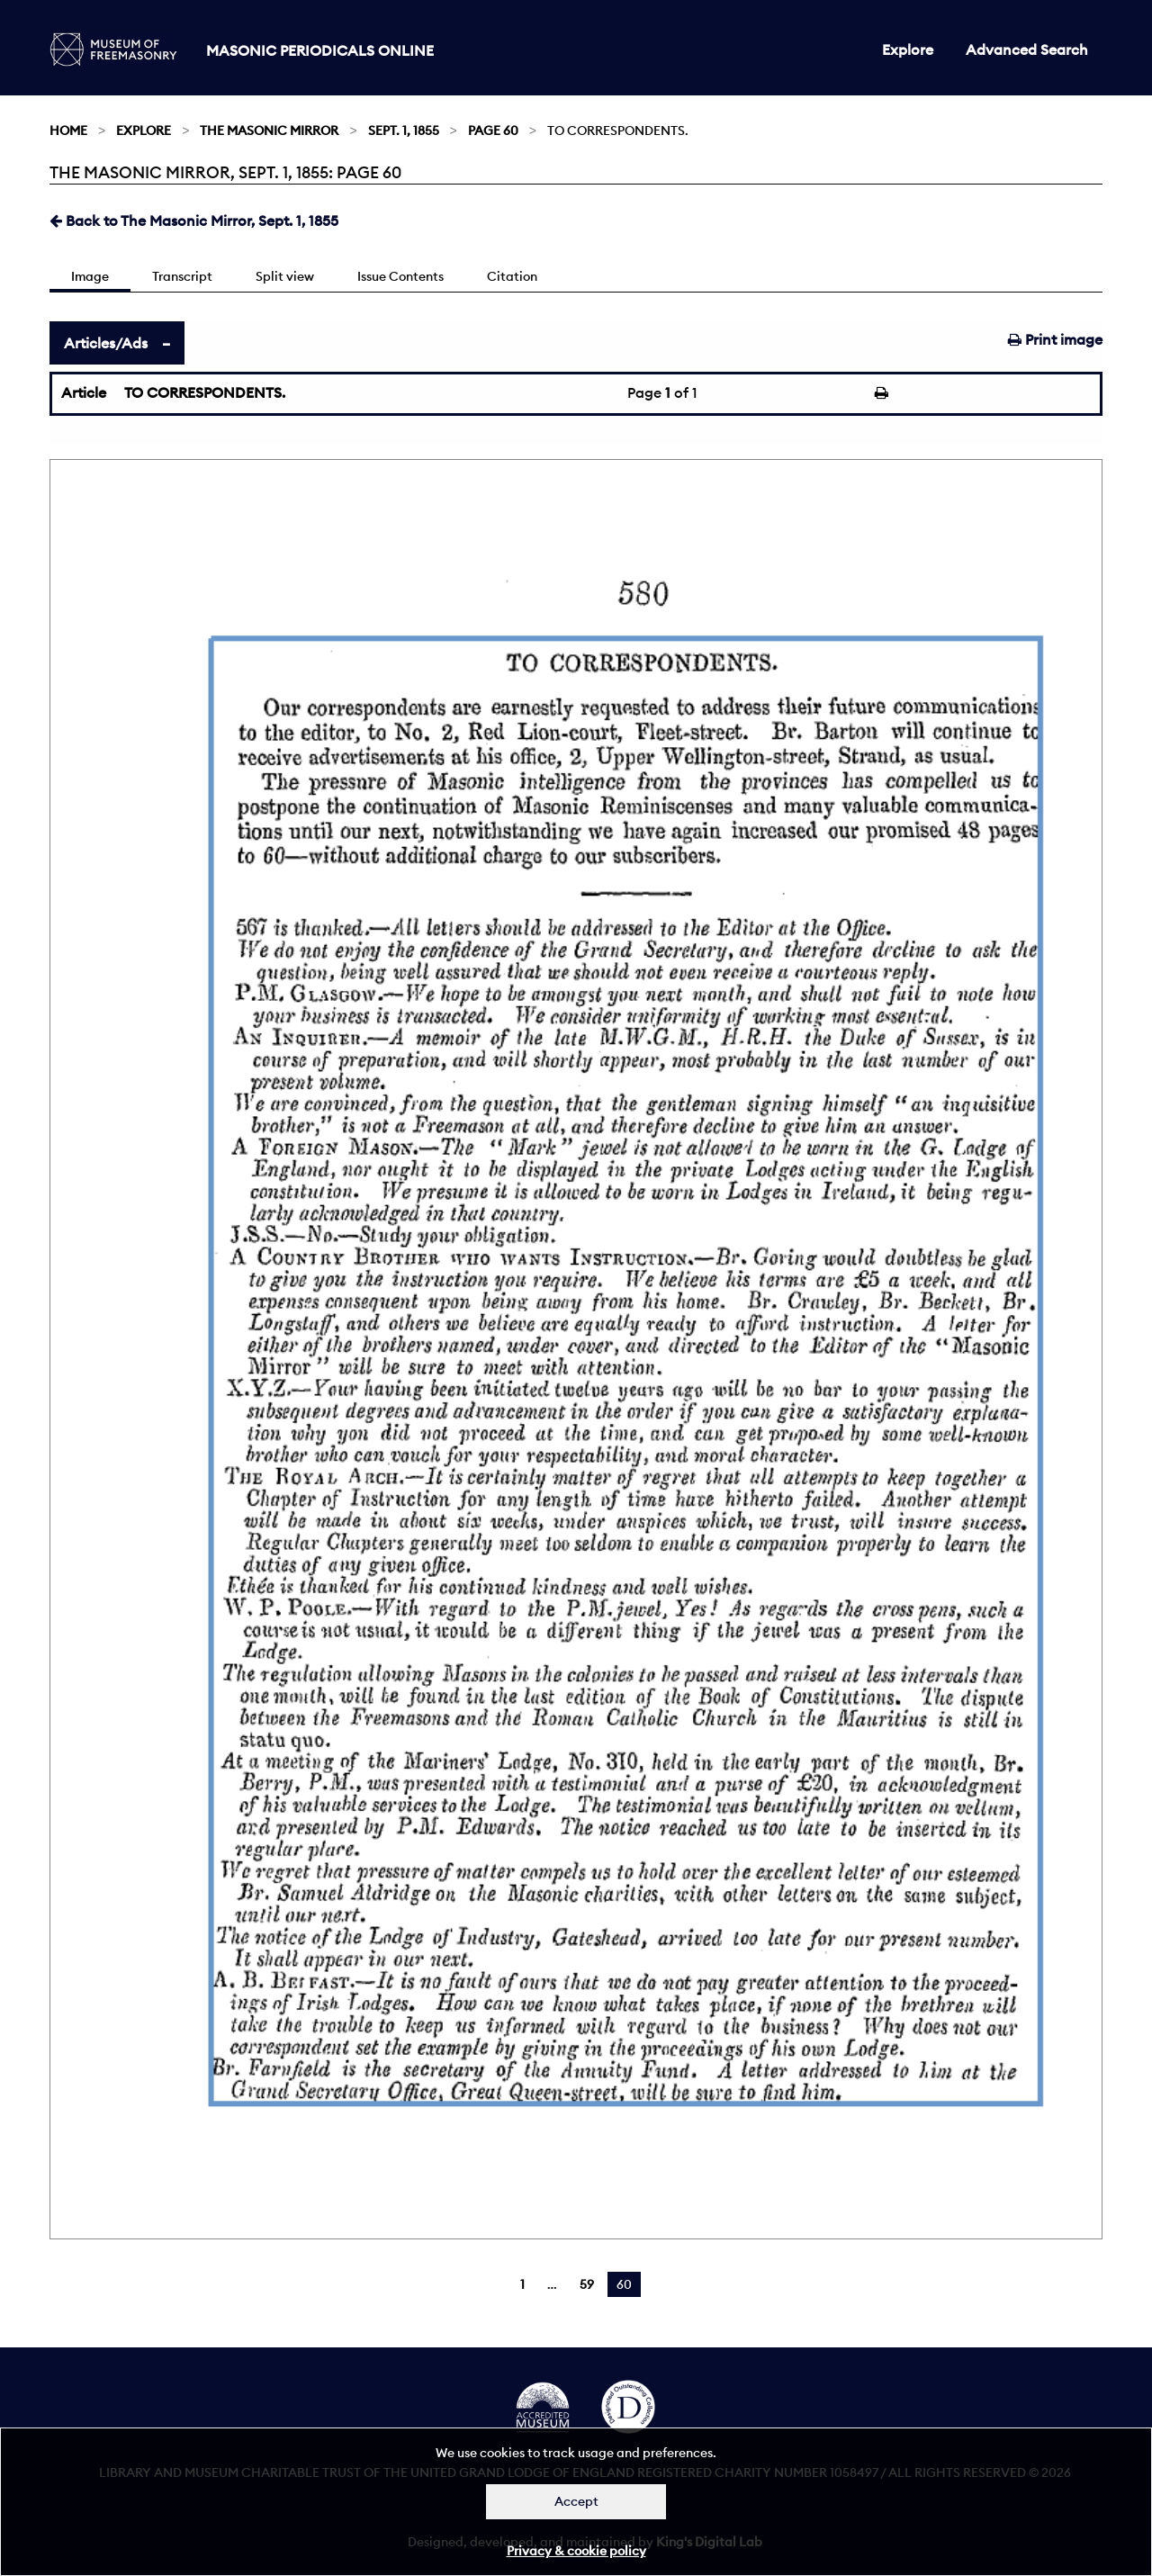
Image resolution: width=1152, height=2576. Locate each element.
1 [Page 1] (522, 2284)
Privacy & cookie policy (576, 2551)
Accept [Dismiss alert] (576, 2501)
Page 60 (493, 130)
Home (68, 130)
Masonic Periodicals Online (320, 50)
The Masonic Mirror (269, 130)
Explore (907, 50)
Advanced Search (1027, 50)
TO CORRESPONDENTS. (204, 392)
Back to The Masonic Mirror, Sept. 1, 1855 (194, 221)
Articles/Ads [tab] (106, 343)
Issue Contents (400, 276)
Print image (1055, 339)
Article (83, 392)
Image (90, 276)
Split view (285, 276)
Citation (512, 276)
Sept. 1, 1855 (403, 130)
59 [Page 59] (587, 2284)
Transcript (182, 276)
